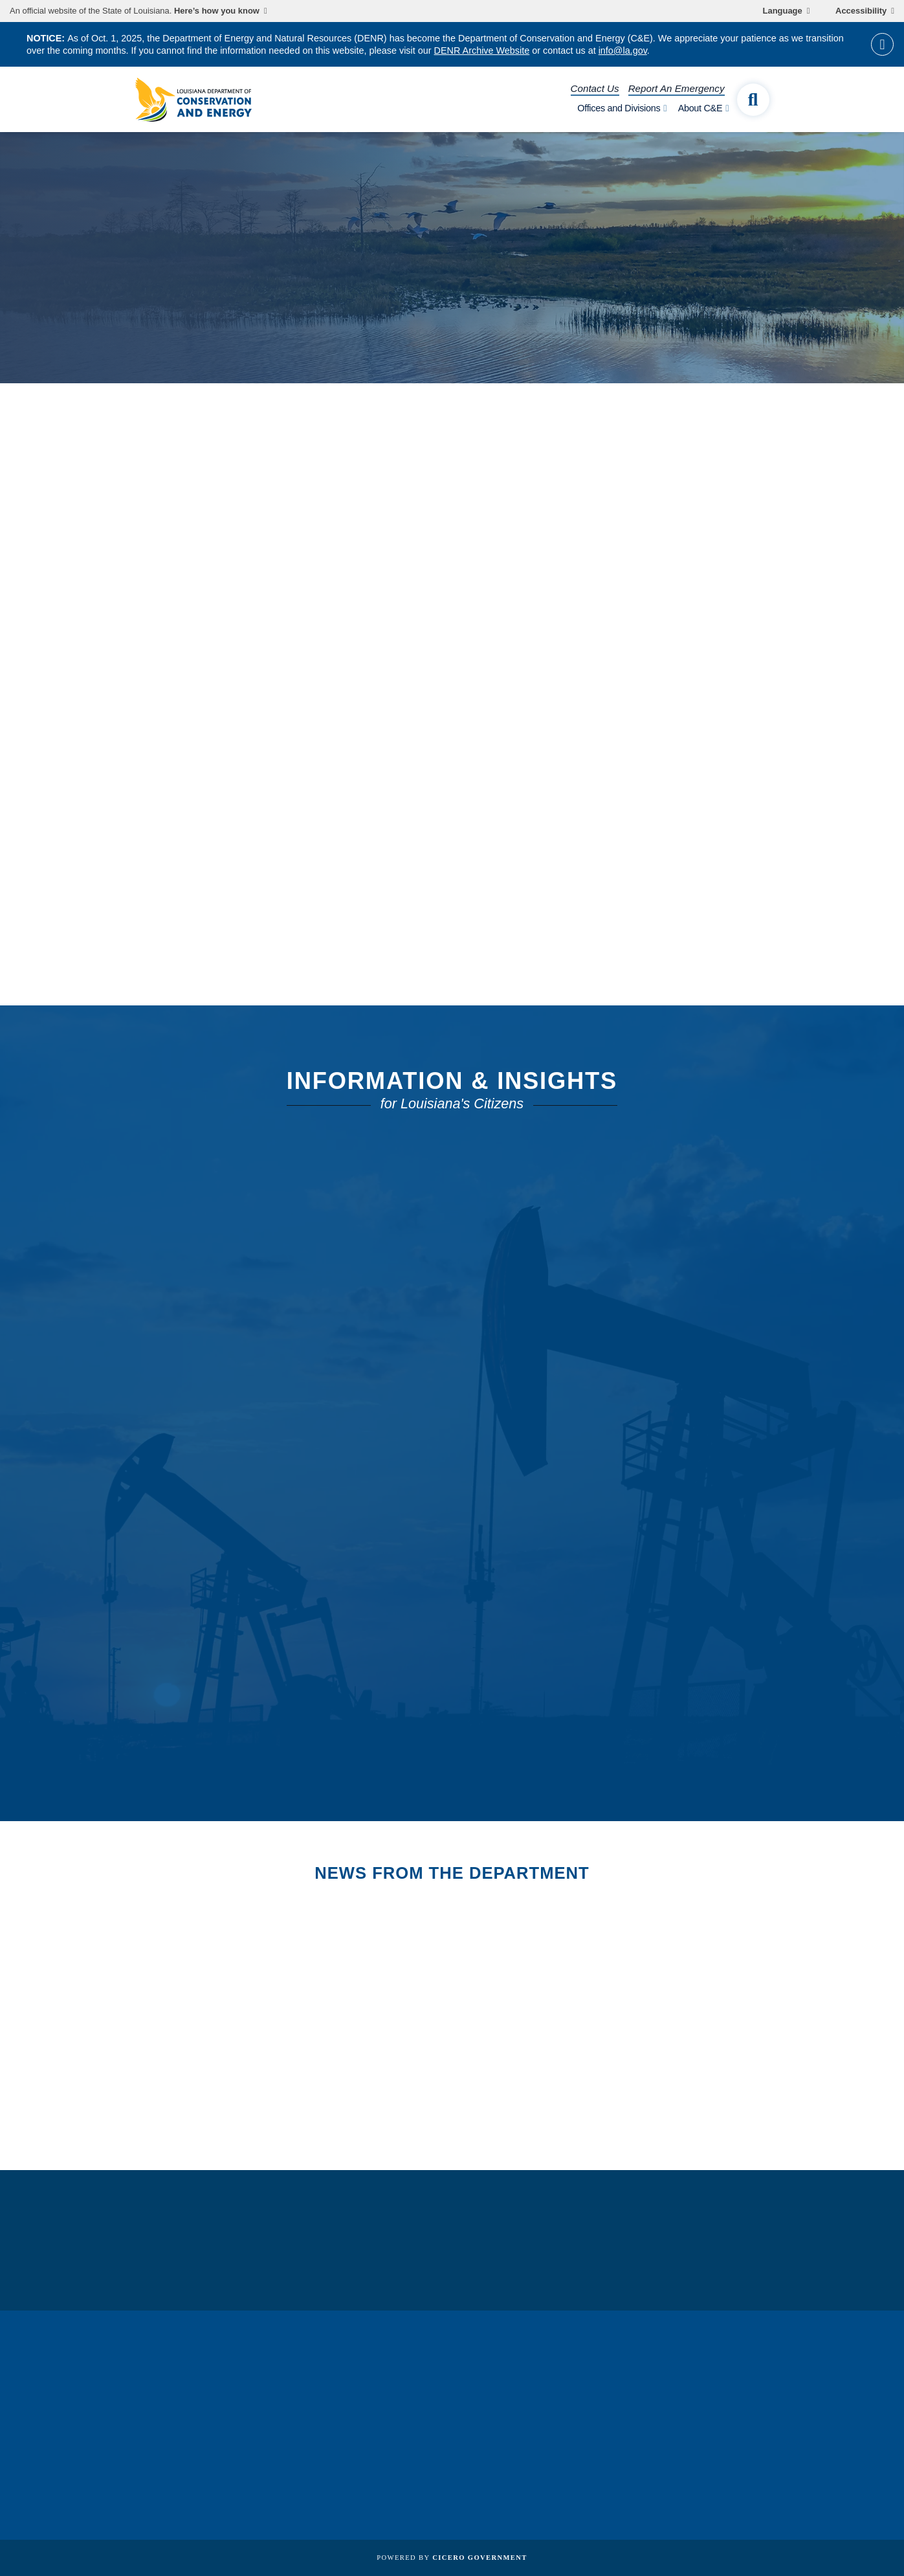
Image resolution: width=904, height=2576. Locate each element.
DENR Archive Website (482, 50)
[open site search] (753, 100)
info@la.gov (623, 50)
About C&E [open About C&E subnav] (700, 108)
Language (782, 11)
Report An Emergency (676, 88)
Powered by (452, 2557)
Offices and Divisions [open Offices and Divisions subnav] (618, 108)
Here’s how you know (216, 11)
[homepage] (193, 99)
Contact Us (595, 88)
